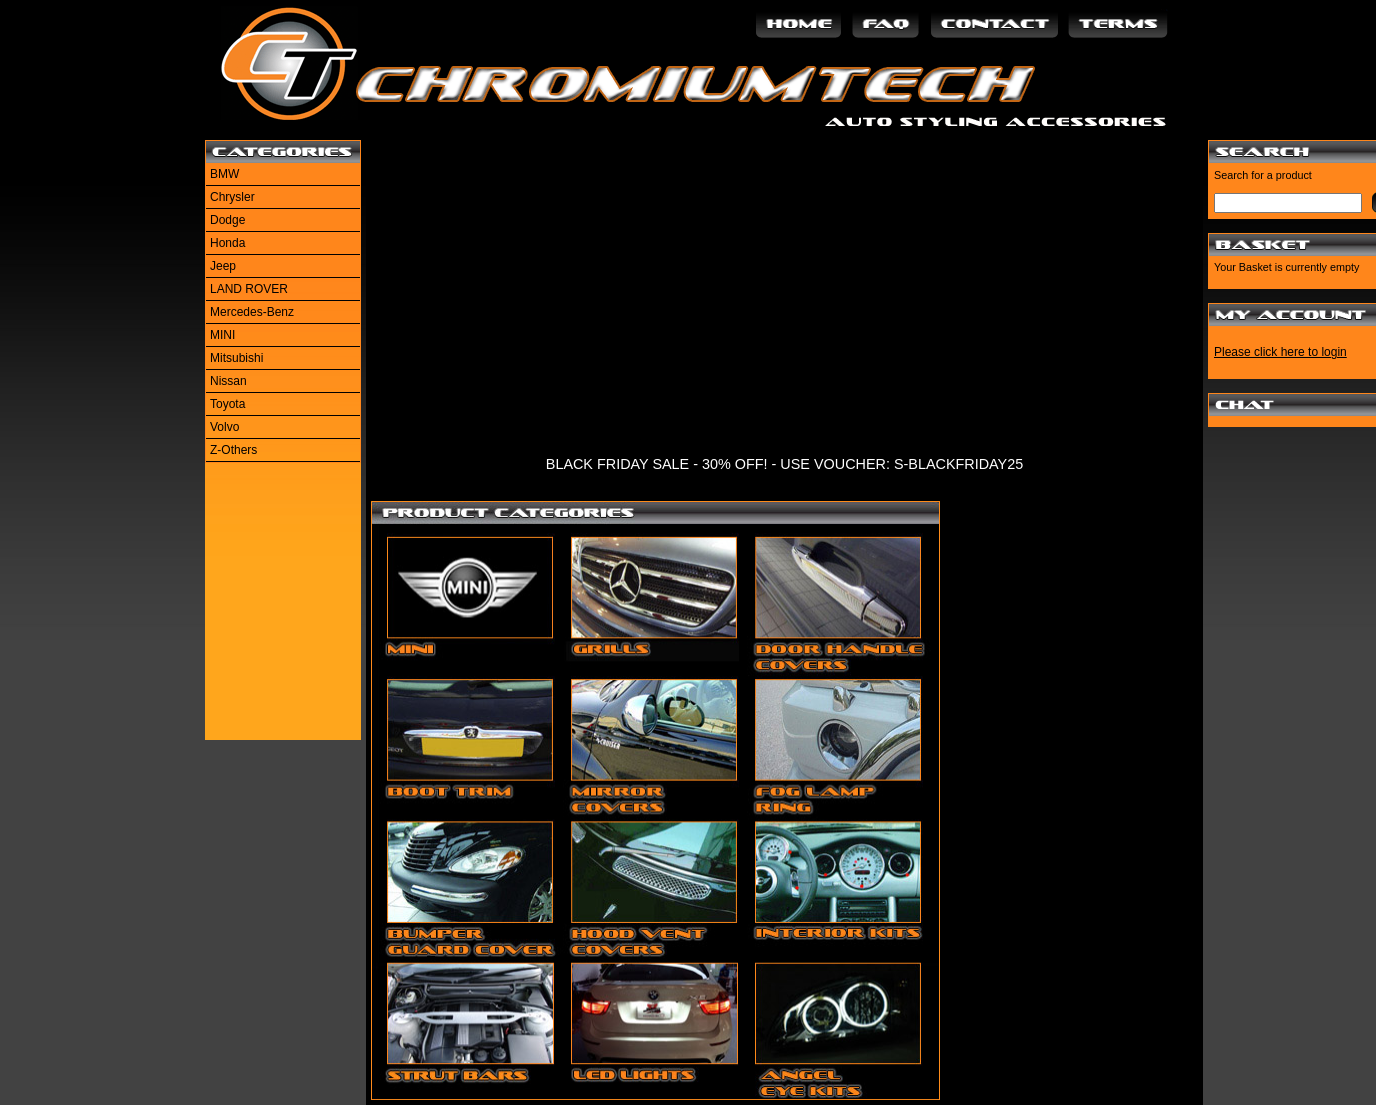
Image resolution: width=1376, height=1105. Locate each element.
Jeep (223, 266)
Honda (227, 243)
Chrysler (232, 197)
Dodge (227, 220)
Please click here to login (1280, 352)
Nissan (228, 381)
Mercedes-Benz (252, 312)
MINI (222, 335)
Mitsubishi (236, 358)
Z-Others (233, 450)
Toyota (227, 404)
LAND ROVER (249, 289)
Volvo (224, 427)
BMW (224, 174)
